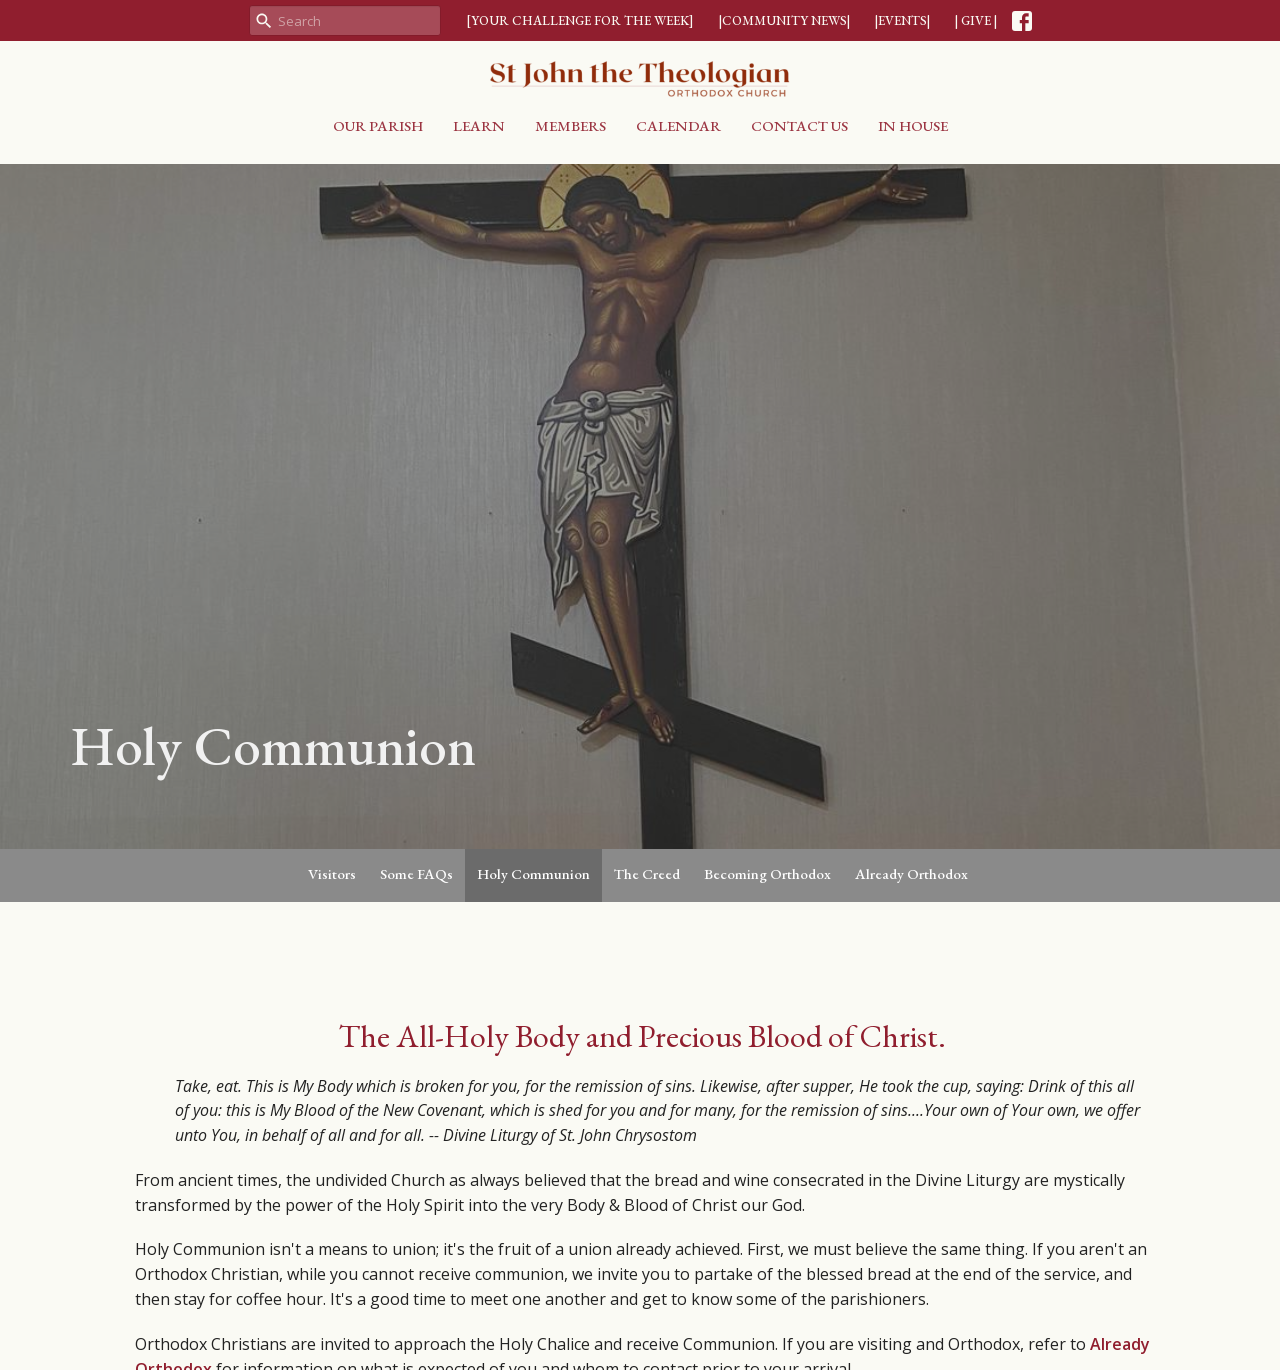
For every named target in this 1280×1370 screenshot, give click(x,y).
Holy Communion (533, 873)
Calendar (678, 125)
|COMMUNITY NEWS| (784, 20)
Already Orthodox (911, 873)
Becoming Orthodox (767, 873)
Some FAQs (416, 873)
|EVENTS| (902, 20)
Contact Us (799, 125)
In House (913, 125)
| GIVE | (976, 20)
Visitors (332, 873)
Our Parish (378, 125)
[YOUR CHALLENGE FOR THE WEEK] (580, 20)
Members (570, 125)
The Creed (647, 873)
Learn (479, 125)
